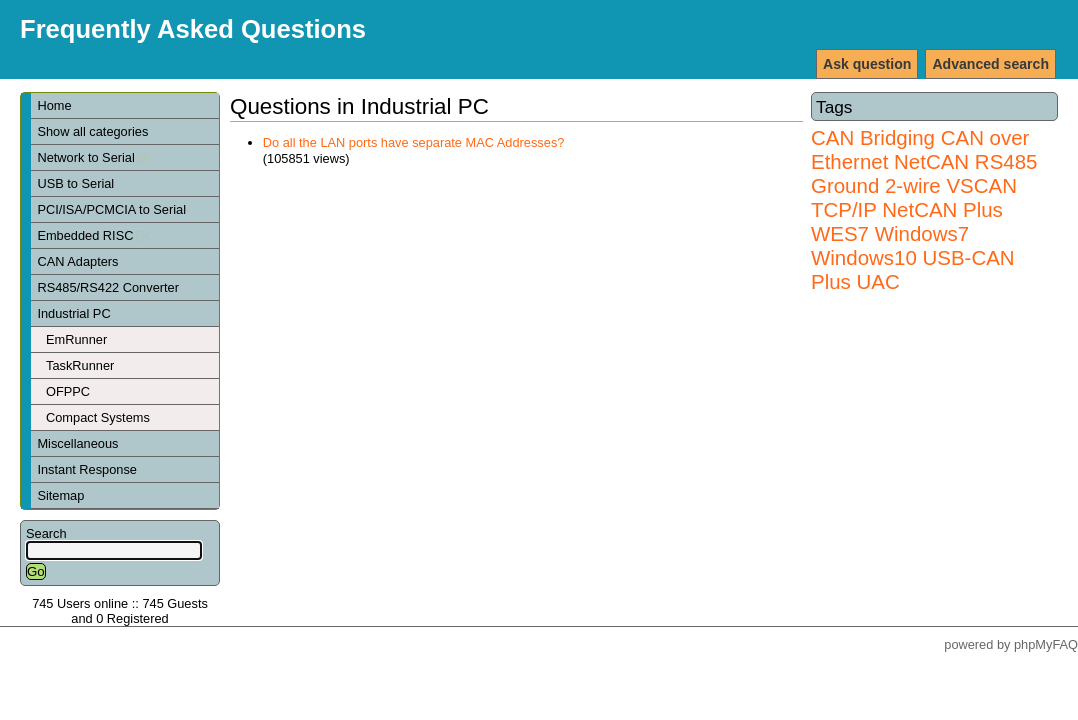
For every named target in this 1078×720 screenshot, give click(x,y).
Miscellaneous (77, 443)
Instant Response (87, 469)
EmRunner (76, 339)
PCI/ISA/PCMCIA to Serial (111, 209)
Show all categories (92, 131)
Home (54, 105)
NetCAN (931, 161)
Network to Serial (93, 157)
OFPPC (68, 391)
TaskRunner (80, 365)
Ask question (867, 64)
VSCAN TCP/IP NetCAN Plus (914, 197)
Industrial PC (73, 313)
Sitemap (60, 495)
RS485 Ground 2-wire (924, 173)
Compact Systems (98, 417)
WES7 (840, 233)
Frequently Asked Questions (193, 29)
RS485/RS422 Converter (108, 287)
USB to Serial (75, 183)
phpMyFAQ (1046, 644)
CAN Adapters (77, 261)
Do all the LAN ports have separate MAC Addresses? (414, 142)
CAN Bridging (873, 137)
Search (46, 533)
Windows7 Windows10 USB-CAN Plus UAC (913, 257)
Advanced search (990, 64)
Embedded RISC (92, 235)
